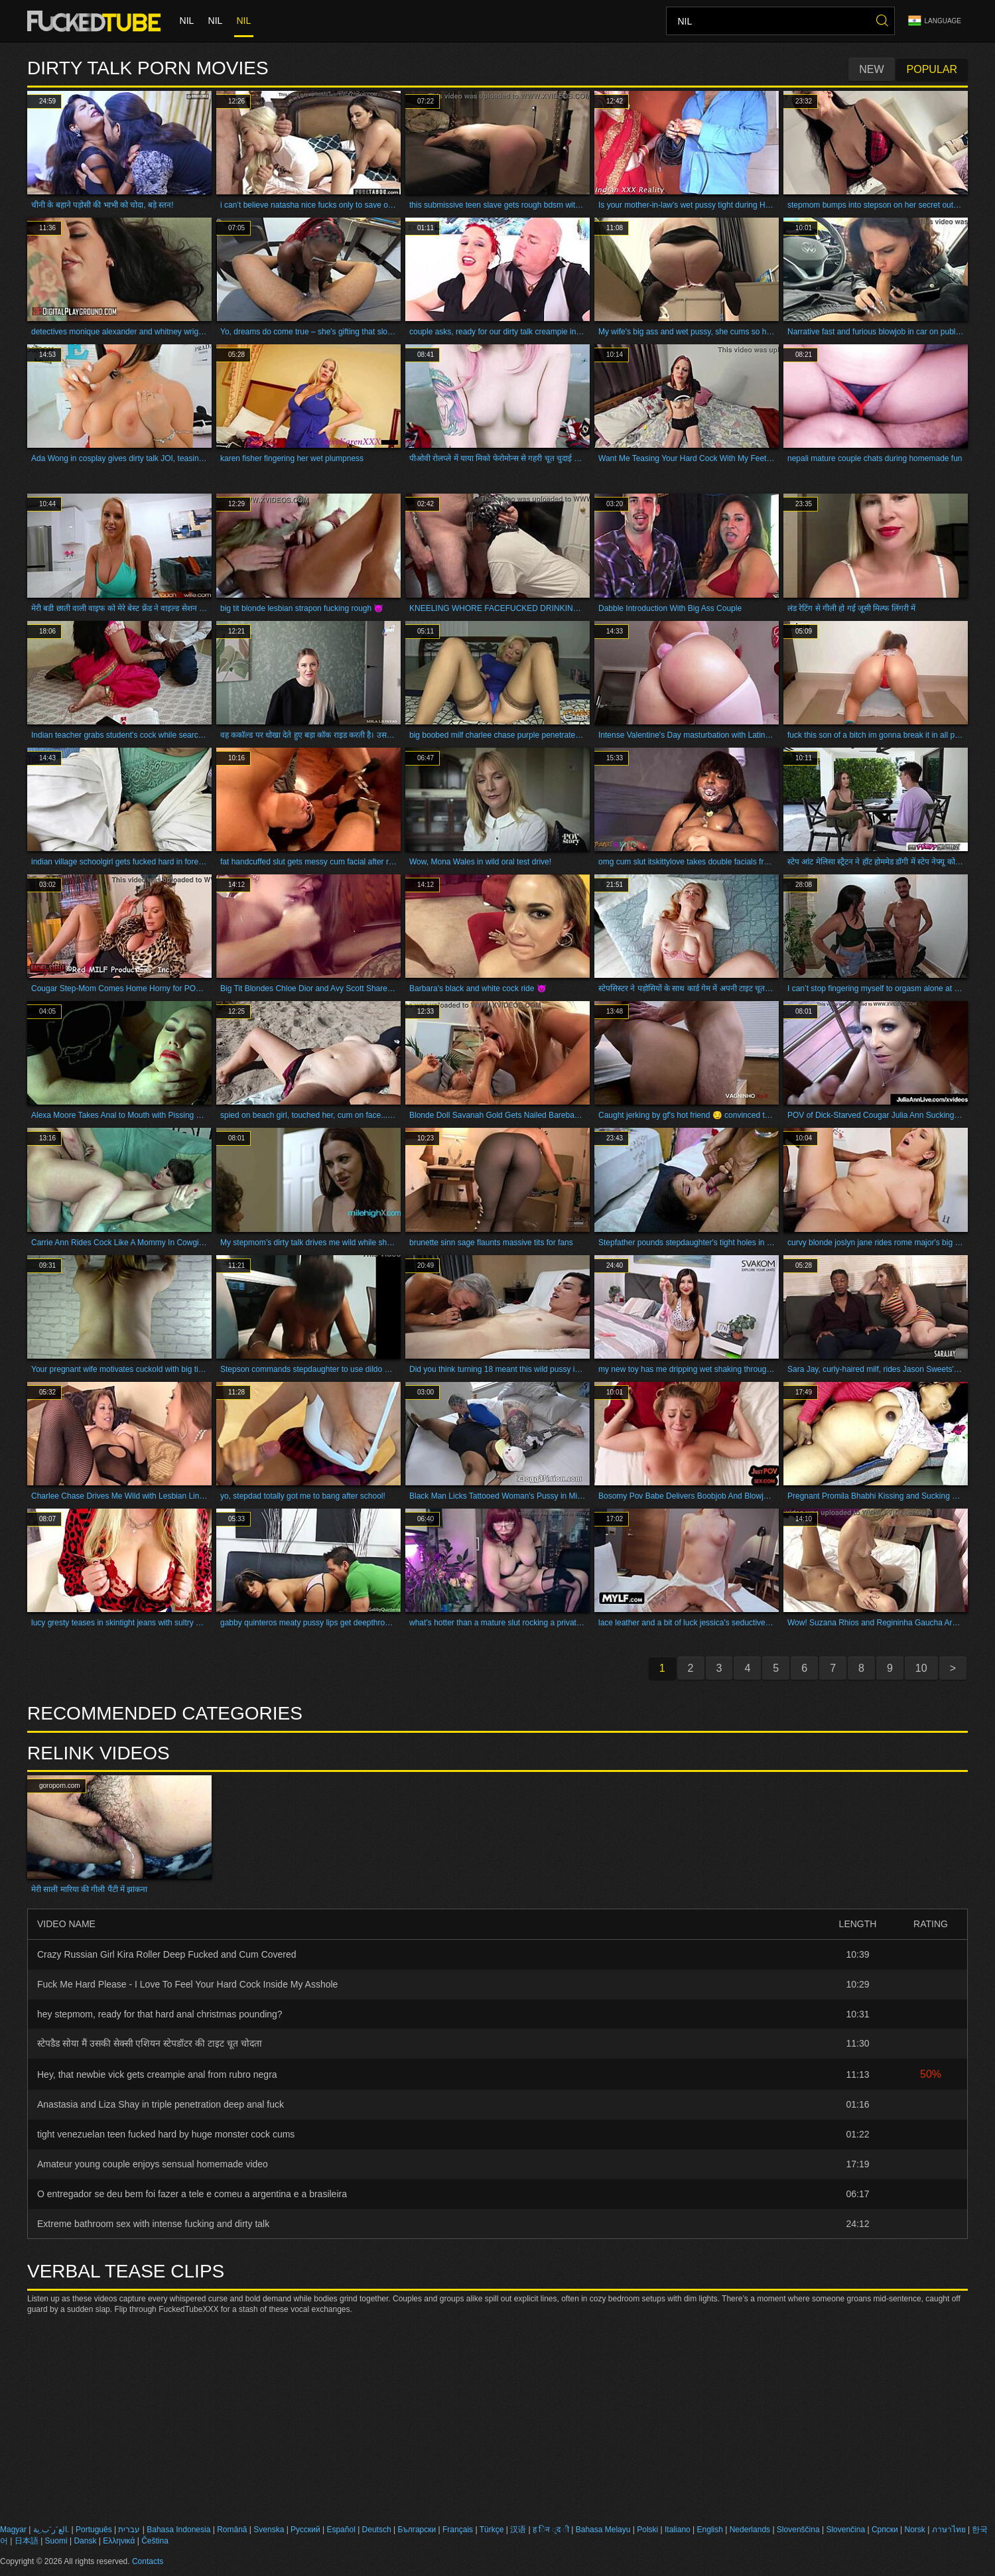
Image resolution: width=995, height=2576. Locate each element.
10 (921, 1668)
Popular (932, 69)
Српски (885, 2529)
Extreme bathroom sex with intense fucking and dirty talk (153, 2223)
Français (457, 2529)
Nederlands (750, 2529)
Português (94, 2529)
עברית (129, 2529)
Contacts (147, 2561)
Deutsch (376, 2529)
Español (340, 2529)
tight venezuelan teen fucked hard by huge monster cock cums (166, 2134)
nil (186, 21)
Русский (305, 2529)
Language (934, 21)
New (871, 69)
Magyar (13, 2529)
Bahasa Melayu (603, 2529)
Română (232, 2529)
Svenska (268, 2529)
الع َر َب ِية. (51, 2529)
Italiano (678, 2529)
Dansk (85, 2540)
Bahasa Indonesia (178, 2529)
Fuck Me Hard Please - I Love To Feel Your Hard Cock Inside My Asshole (187, 1984)
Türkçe (492, 2529)
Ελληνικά (119, 2540)
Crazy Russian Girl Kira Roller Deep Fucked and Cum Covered (167, 1954)
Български (416, 2529)
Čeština (154, 2540)
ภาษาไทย (949, 2529)
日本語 (26, 2540)
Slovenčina (845, 2529)
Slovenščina (798, 2529)
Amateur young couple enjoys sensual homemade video (152, 2164)
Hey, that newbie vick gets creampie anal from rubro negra (157, 2074)
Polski (647, 2529)
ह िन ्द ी (551, 2529)
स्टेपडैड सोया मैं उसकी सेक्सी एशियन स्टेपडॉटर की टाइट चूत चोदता (149, 2043)
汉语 (518, 2529)
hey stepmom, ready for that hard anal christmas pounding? (160, 2014)
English (710, 2529)
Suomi (56, 2540)
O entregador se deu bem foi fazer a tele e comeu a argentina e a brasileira (192, 2194)
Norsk (914, 2529)
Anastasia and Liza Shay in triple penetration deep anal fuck (160, 2104)
